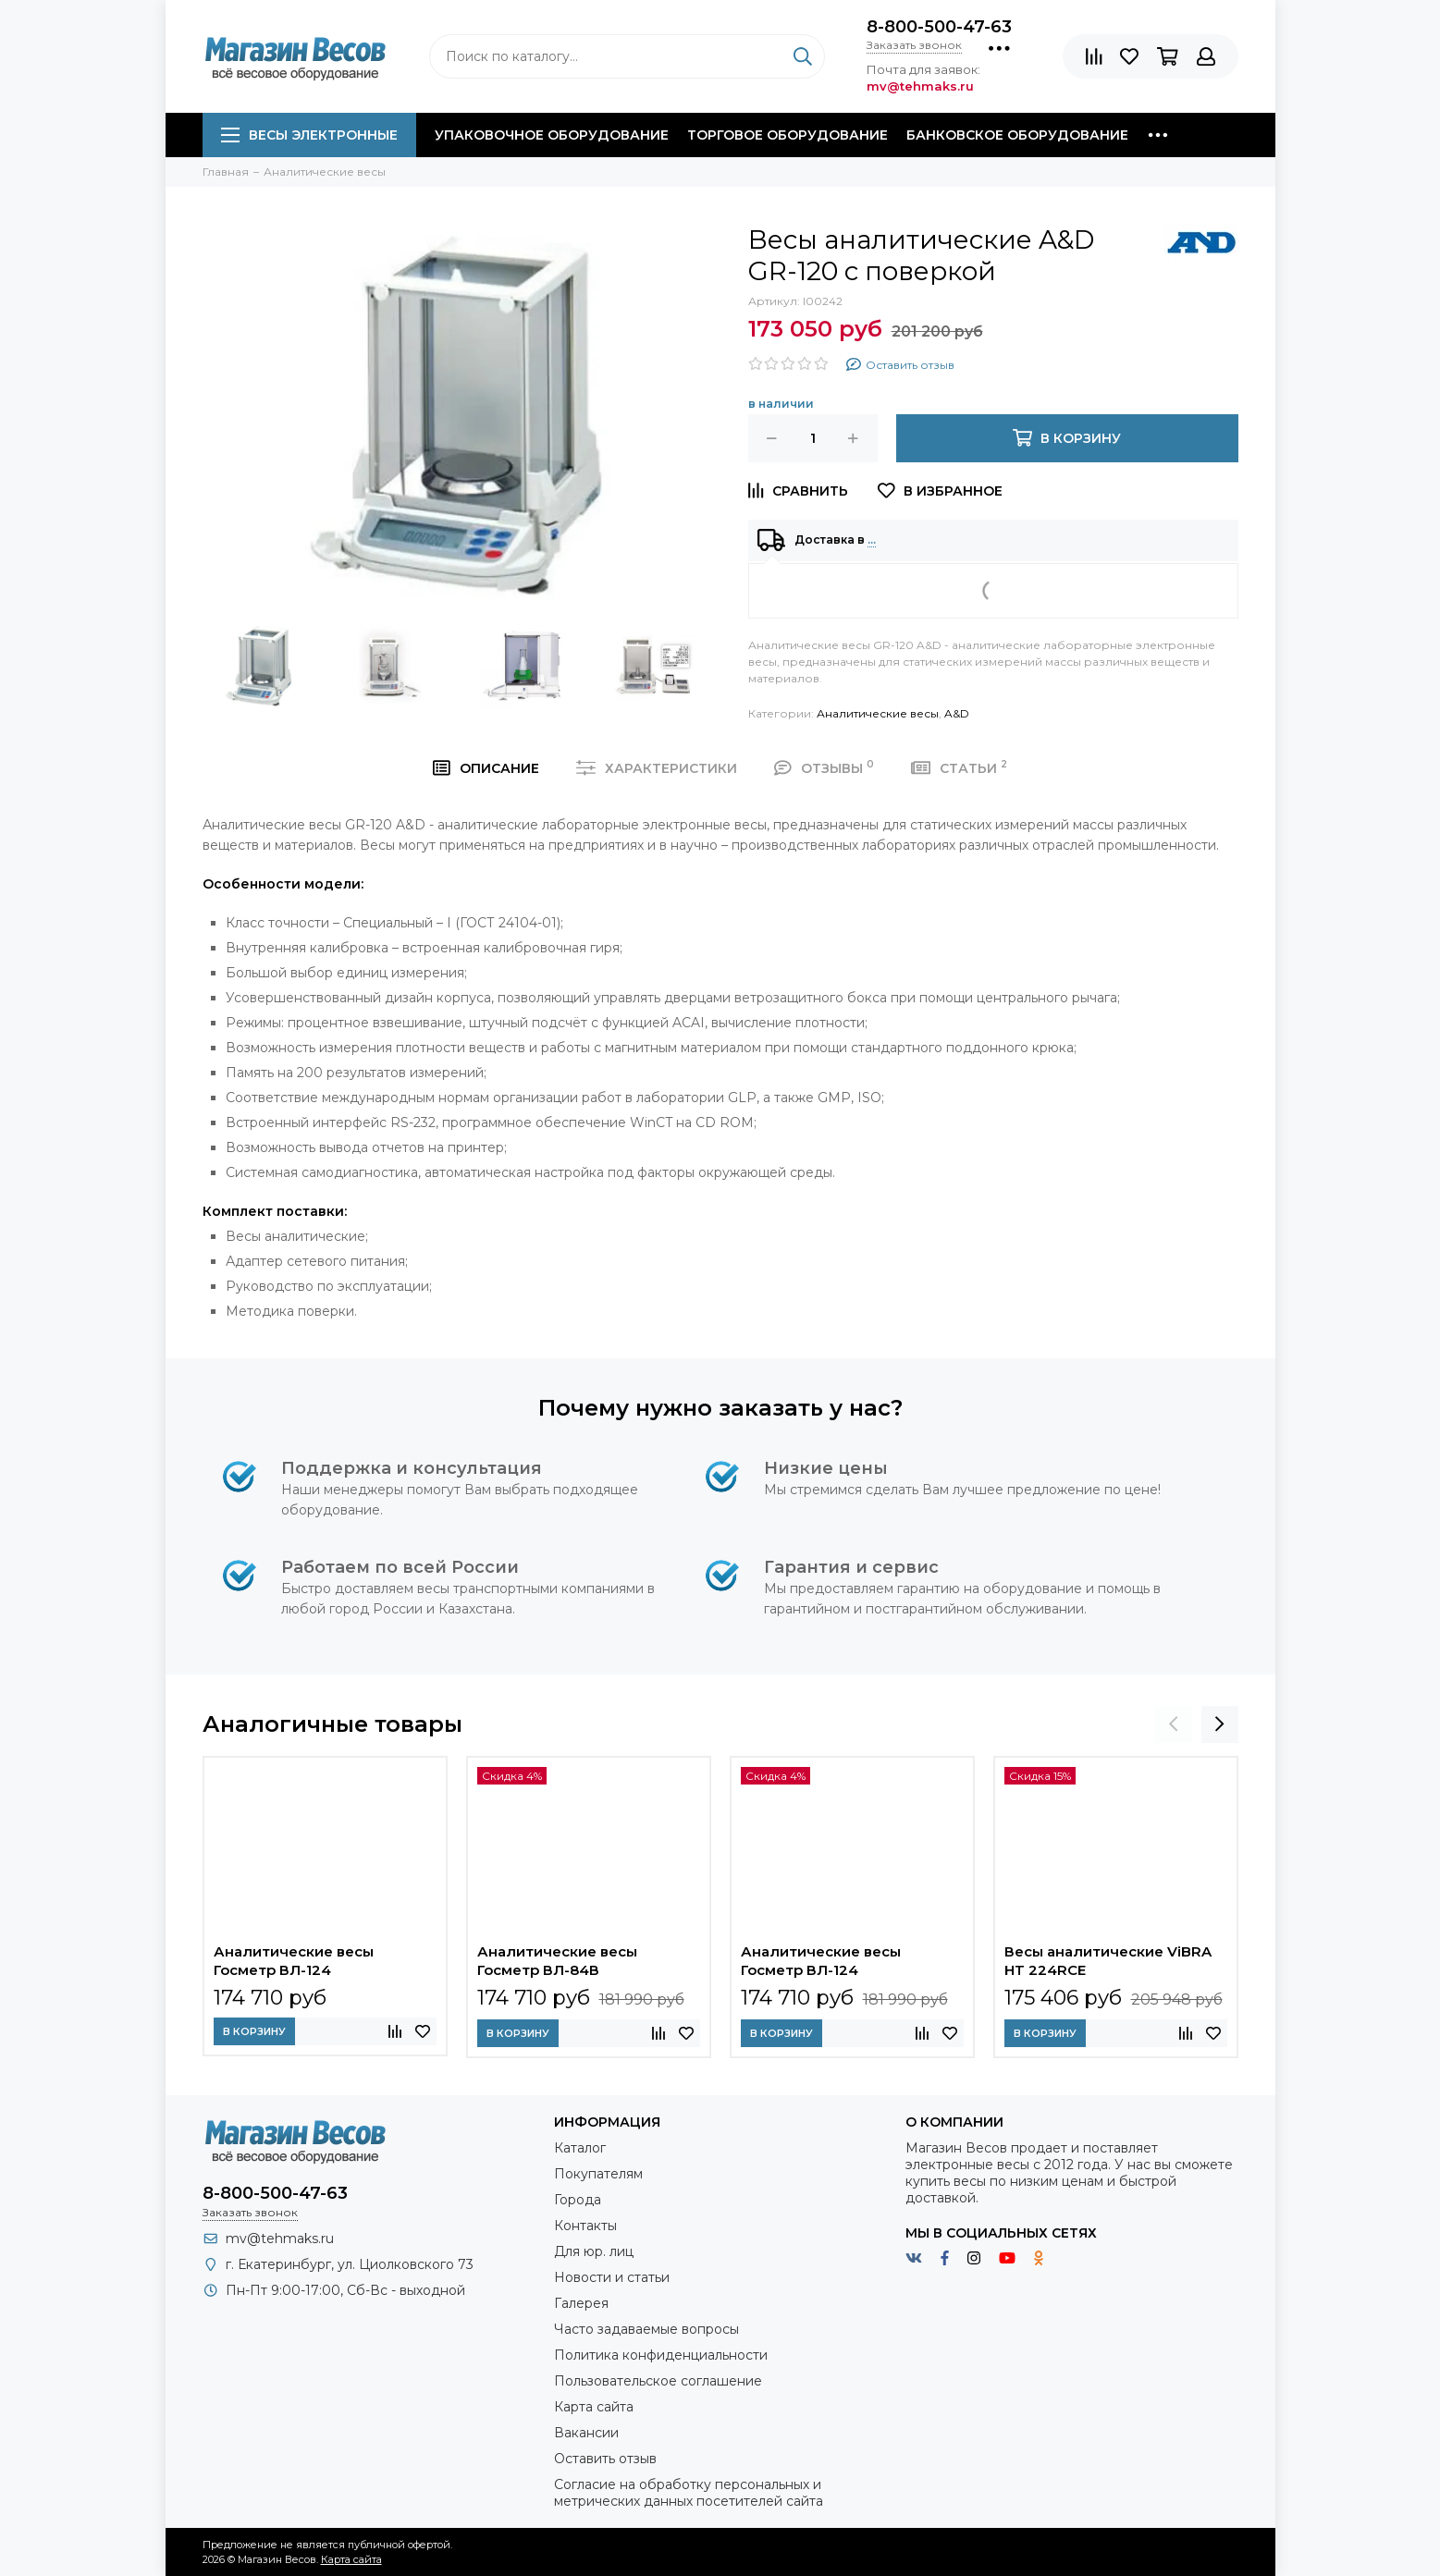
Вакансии (586, 2432)
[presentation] (1173, 1724)
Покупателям (598, 2173)
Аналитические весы (878, 713)
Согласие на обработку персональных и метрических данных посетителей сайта (688, 2492)
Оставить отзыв (605, 2458)
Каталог (580, 2148)
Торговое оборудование (787, 135)
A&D (956, 713)
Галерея (581, 2303)
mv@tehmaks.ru (280, 2238)
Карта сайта (594, 2406)
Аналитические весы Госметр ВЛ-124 (294, 1961)
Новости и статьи (612, 2277)
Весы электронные (309, 135)
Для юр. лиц (594, 2251)
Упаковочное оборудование (552, 135)
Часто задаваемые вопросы (646, 2329)
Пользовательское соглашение (658, 2381)
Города (577, 2199)
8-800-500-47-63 (939, 27)
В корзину (254, 2031)
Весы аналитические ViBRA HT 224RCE (1108, 1961)
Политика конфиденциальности (661, 2355)
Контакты (585, 2225)
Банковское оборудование (1017, 135)
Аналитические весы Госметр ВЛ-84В (557, 1961)
